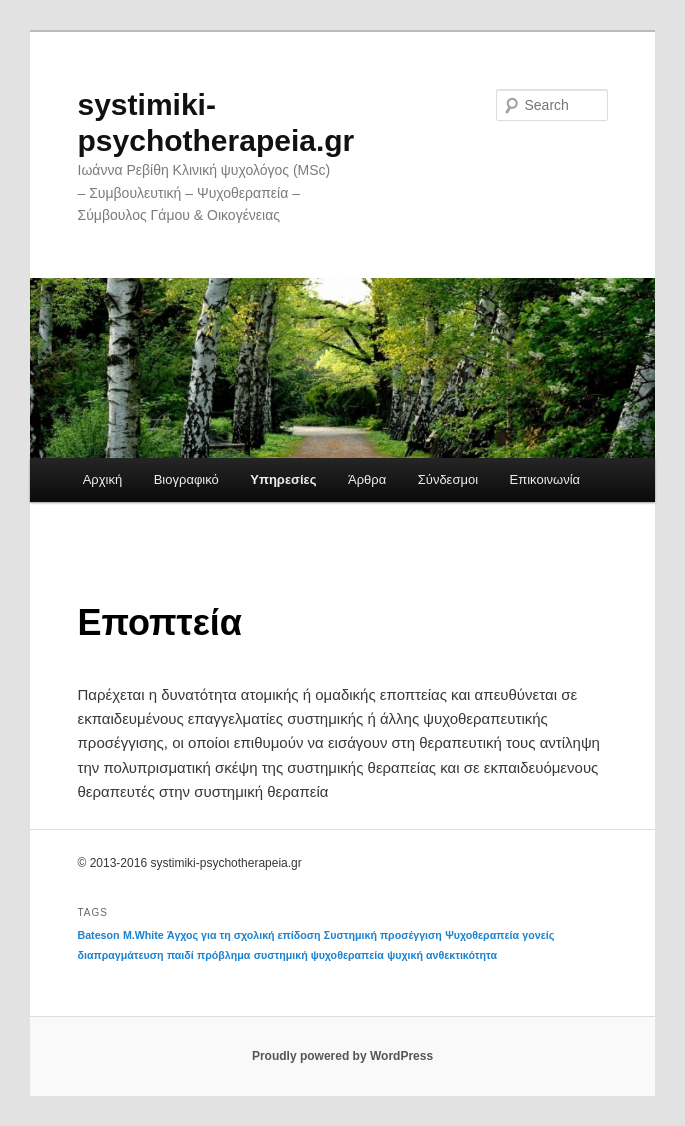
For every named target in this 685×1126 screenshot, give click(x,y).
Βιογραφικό (186, 479)
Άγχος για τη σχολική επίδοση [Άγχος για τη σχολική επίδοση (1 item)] (243, 935)
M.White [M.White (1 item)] (143, 935)
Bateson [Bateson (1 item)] (99, 935)
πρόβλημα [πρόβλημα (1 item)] (223, 955)
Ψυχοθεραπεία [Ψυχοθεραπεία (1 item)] (482, 935)
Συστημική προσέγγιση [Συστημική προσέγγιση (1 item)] (383, 935)
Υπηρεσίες (283, 479)
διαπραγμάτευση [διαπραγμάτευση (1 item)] (121, 955)
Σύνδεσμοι (448, 479)
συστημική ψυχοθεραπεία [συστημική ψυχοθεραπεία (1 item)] (319, 955)
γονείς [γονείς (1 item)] (538, 935)
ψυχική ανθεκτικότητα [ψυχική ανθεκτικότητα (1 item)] (442, 955)
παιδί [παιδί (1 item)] (180, 955)
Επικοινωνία (545, 479)
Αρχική (103, 479)
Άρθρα (367, 479)
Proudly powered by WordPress (342, 1056)
